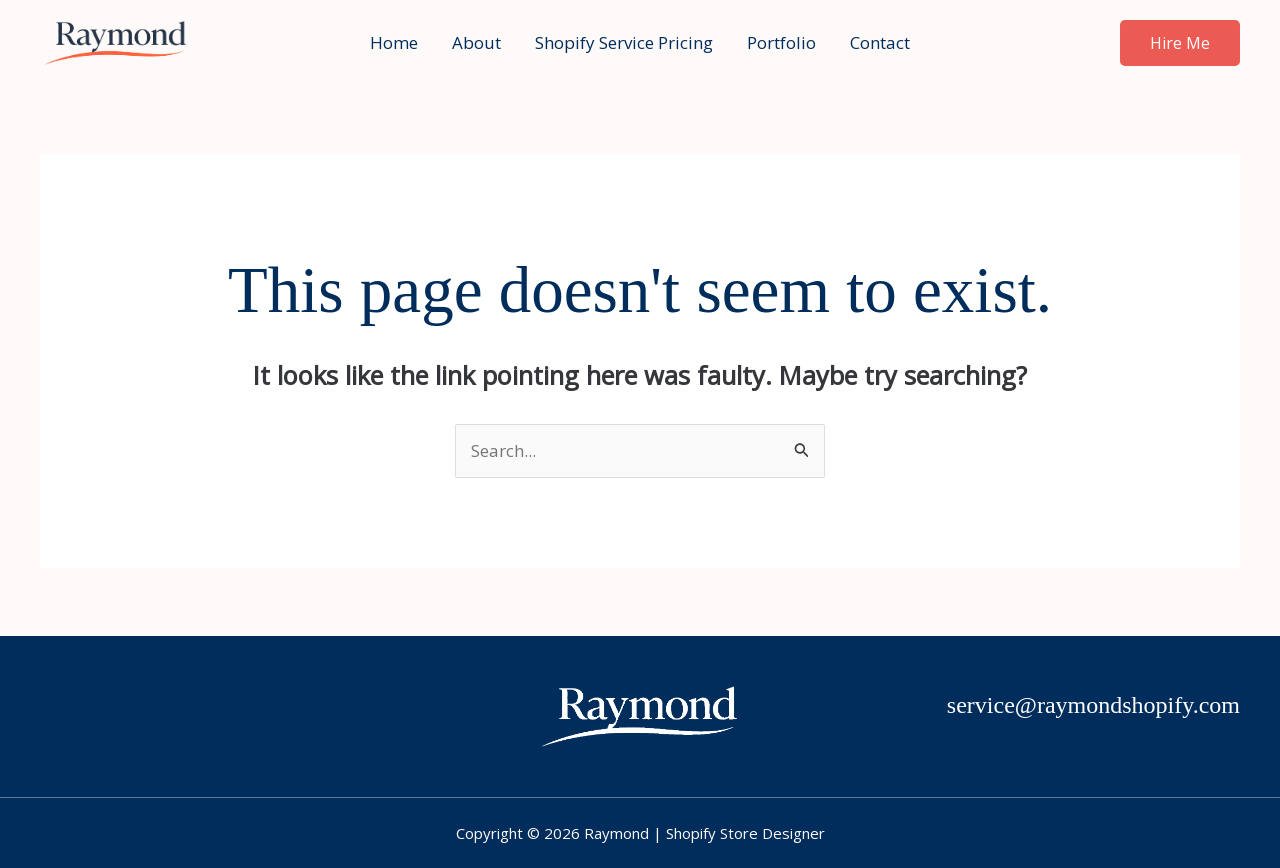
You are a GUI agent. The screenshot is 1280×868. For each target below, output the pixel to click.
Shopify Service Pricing (624, 42)
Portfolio (781, 42)
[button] (1180, 43)
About (476, 42)
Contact (880, 42)
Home (394, 42)
